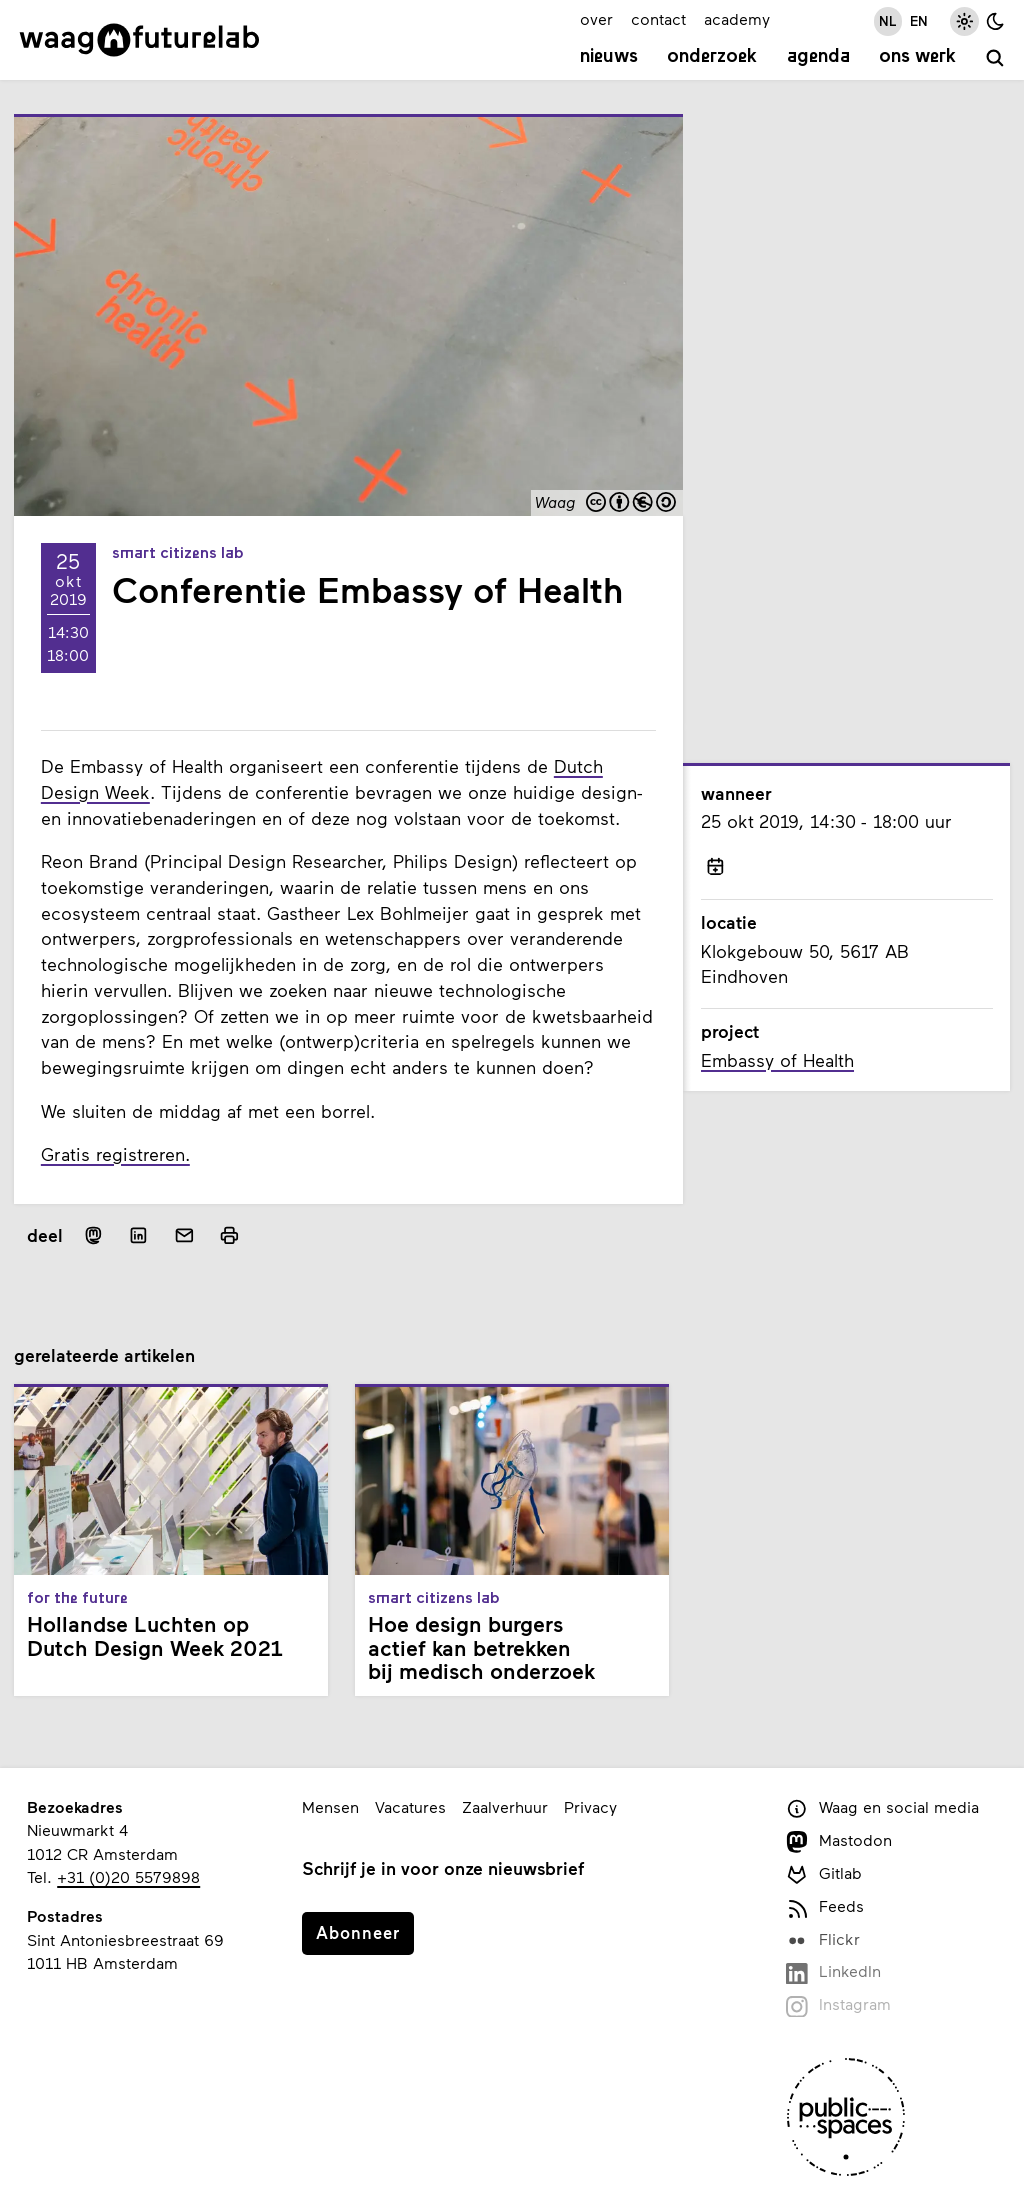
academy (737, 18)
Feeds (824, 1907)
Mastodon (838, 1841)
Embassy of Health (777, 1060)
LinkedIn (833, 1972)
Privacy (590, 1806)
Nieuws (609, 57)
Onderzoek (712, 57)
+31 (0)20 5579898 (128, 1876)
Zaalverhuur (505, 1806)
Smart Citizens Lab (178, 554)
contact (658, 18)
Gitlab (823, 1874)
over (596, 18)
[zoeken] (995, 59)
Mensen (330, 1806)
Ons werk (917, 57)
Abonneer (358, 1932)
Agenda (818, 57)
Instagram (838, 2005)
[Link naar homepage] (139, 40)
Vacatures (410, 1806)
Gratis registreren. (115, 1154)
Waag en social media (882, 1808)
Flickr (822, 1940)
